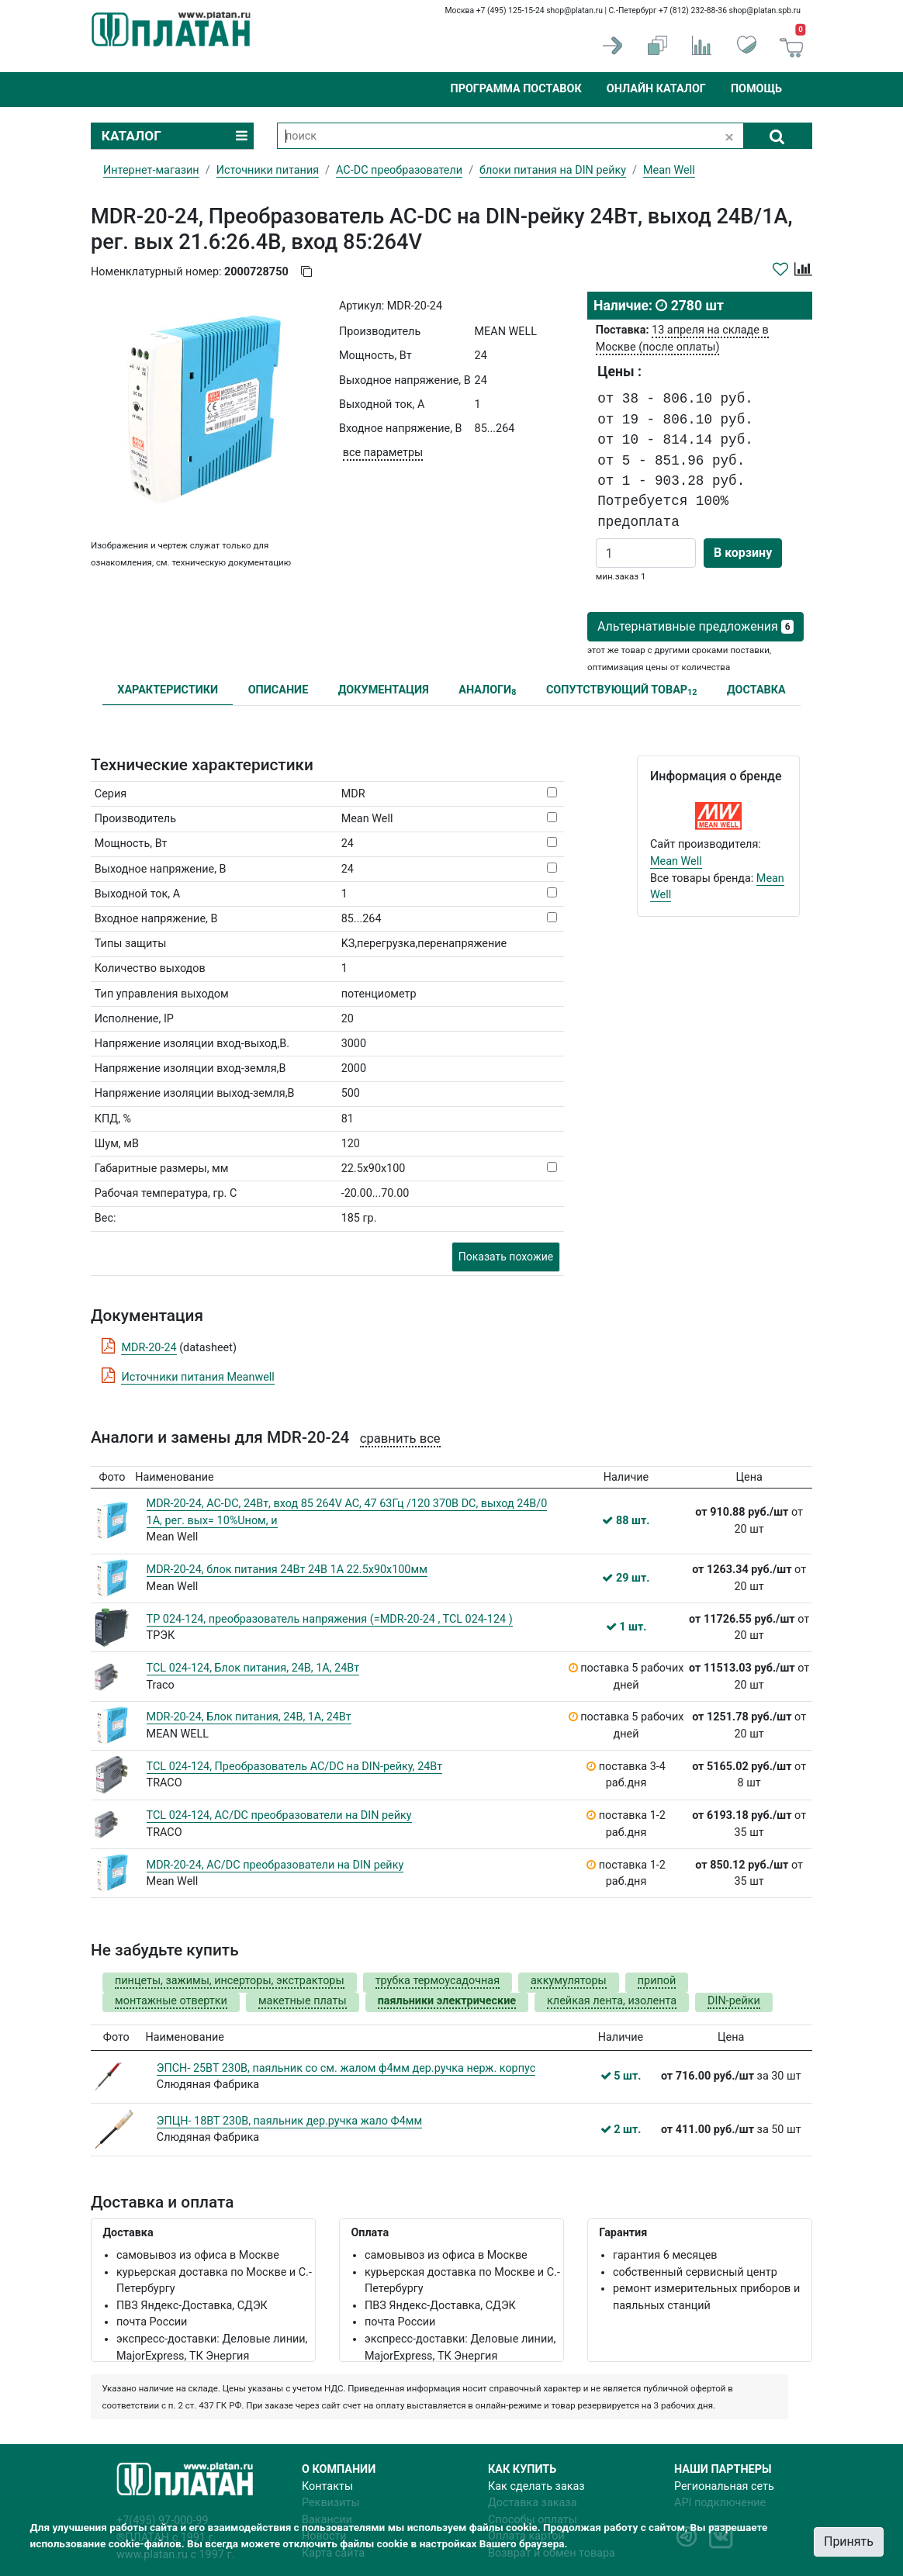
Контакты (327, 2486)
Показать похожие (505, 1256)
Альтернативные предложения (695, 626)
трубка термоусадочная (437, 1980)
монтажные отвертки (171, 2000)
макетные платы (302, 2000)
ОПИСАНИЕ (278, 690)
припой (657, 1980)
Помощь (756, 88)
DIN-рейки (734, 2000)
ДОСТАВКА (756, 690)
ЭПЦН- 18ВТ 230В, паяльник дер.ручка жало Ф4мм (289, 2121)
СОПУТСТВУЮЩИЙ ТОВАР (621, 690)
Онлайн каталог (656, 88)
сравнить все (400, 1438)
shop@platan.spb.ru (765, 10)
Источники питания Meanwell (197, 1377)
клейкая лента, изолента (611, 2000)
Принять (849, 2541)
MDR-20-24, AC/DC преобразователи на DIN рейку (275, 1865)
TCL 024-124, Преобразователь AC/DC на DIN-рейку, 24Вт (295, 1766)
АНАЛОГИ (487, 690)
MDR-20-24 (148, 1347)
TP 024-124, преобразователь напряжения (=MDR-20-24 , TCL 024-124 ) (330, 1619)
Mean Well (676, 861)
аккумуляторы (569, 1980)
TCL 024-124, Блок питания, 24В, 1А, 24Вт (253, 1668)
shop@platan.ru (574, 10)
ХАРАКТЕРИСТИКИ (167, 690)
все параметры (383, 452)
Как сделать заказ (536, 2486)
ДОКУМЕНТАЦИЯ (383, 690)
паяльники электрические (447, 2000)
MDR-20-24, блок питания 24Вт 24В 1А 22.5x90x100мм (287, 1569)
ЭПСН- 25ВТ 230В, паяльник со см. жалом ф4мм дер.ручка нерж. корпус (346, 2068)
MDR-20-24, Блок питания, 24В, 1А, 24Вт (249, 1717)
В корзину (743, 552)
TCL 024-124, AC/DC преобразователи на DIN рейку (279, 1815)
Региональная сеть (724, 2486)
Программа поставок (515, 88)
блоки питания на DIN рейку (552, 170)
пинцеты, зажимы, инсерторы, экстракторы (229, 1980)
